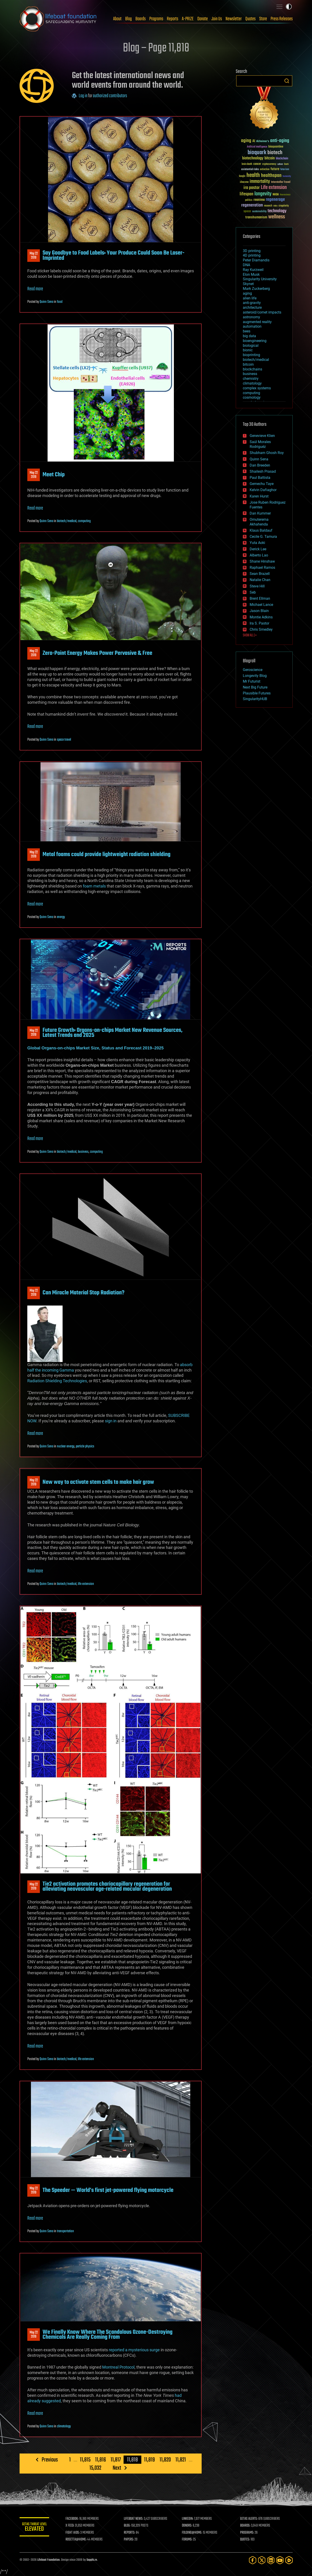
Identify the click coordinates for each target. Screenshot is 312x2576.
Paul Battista (260, 477)
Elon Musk (251, 274)
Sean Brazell (260, 573)
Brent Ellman (260, 598)
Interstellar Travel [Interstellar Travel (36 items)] (280, 182)
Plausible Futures (257, 693)
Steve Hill (257, 586)
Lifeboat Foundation (48, 2560)
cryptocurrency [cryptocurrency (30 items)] (269, 164)
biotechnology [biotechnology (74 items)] (252, 158)
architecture (252, 307)
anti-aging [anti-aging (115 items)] (279, 141)
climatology (64, 2426)
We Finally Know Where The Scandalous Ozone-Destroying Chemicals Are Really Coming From (107, 2335)
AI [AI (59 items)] (253, 141)
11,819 (149, 2460)
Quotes (250, 19)
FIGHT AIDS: (75, 2533)
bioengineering (254, 341)
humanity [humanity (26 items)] (287, 176)
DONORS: (188, 2526)
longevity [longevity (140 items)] (262, 194)
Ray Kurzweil (253, 270)
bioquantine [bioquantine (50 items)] (275, 146)
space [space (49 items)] (247, 211)
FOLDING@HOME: (193, 2533)
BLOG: (128, 2526)
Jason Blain (259, 611)
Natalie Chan (260, 580)
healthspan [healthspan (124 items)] (271, 176)
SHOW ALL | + (250, 635)
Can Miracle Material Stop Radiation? (83, 1292)
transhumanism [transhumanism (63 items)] (256, 217)
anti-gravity (252, 303)
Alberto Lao (259, 555)
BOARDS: (246, 2526)
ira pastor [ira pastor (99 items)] (252, 187)
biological (251, 345)
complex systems (257, 388)
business (83, 1152)
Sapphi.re (91, 2560)
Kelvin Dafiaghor (263, 490)
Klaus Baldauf (261, 530)
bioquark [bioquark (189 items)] (257, 152)
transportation (65, 2231)
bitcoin (248, 364)
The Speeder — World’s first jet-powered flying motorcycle (108, 2190)
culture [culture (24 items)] (280, 164)
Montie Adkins (261, 617)
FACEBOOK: (74, 2519)
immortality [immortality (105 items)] (260, 181)
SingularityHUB (255, 699)
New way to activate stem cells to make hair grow (98, 1482)
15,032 (95, 2468)
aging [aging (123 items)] (246, 141)
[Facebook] (252, 2560)
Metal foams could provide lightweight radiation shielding (106, 854)
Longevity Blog (255, 675)
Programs (156, 19)
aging (247, 293)
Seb (253, 592)
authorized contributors (110, 96)
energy (61, 917)
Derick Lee (258, 549)
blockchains (252, 369)
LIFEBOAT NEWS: (135, 2519)
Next (117, 2468)
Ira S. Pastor (259, 623)
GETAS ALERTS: (249, 2519)
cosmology (252, 397)
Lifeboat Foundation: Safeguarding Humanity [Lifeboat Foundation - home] (58, 18)
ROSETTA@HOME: (78, 2540)
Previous (49, 2460)
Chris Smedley (261, 629)
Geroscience (252, 670)
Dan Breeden (260, 465)
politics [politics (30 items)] (248, 200)
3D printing (252, 251)
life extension (86, 1584)
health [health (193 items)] (253, 175)
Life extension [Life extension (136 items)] (274, 188)
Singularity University (260, 279)
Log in (83, 96)
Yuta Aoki (257, 543)
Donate (202, 19)
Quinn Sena (46, 302)
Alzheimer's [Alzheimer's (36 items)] (262, 141)
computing (84, 521)
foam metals (94, 886)
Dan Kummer (260, 513)
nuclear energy (65, 1446)
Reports (172, 19)
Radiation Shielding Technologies (57, 1380)
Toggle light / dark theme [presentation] (289, 7)
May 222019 (33, 256)
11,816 (100, 2460)
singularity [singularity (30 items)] (284, 205)
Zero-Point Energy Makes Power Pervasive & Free (97, 653)
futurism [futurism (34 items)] (284, 169)
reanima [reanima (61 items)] (259, 200)
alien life (249, 298)
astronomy (251, 317)
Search (286, 80)
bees (246, 331)
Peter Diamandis (256, 260)
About (117, 19)
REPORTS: (131, 2533)
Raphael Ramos (262, 567)
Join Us (216, 19)
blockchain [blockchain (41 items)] (282, 159)
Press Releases (282, 19)
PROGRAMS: (247, 2533)
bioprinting (251, 355)
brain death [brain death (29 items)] (247, 164)
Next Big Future (255, 687)
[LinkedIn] (270, 2560)
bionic (248, 350)
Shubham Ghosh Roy (267, 453)
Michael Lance (261, 604)
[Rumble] (289, 2560)
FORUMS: (188, 2540)
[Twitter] (261, 2560)
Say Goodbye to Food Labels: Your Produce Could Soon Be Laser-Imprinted (113, 255)
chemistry (251, 378)
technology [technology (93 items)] (277, 211)
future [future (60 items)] (275, 169)
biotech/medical (66, 521)
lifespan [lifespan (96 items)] (246, 194)
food (59, 302)
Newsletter (234, 19)
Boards (140, 19)
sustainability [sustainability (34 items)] (259, 211)
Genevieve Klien (262, 436)
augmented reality (257, 322)
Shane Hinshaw (262, 561)
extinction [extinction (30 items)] (264, 169)
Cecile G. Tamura (263, 536)
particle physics (85, 1446)
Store (263, 19)
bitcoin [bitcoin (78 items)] (269, 158)
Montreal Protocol (118, 2367)
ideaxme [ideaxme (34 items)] (244, 182)
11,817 (115, 2460)
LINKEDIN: (188, 2519)
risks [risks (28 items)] (275, 205)
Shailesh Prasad (263, 471)
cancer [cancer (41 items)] (257, 164)
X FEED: (72, 2526)
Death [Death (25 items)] (286, 164)
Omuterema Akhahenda (259, 521)
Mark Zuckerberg (256, 288)
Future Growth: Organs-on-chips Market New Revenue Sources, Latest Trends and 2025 (113, 1033)
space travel (64, 740)
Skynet (248, 284)
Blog (128, 19)
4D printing (252, 255)
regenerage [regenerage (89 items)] (275, 199)
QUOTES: (245, 2540)
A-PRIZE (188, 19)
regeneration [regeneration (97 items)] (252, 205)
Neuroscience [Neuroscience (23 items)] (285, 195)
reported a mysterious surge (134, 2349)
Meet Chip (54, 474)
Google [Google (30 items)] (242, 176)
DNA (246, 265)
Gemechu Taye (262, 484)
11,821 (180, 2460)
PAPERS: (130, 2540)
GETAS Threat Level (35, 2527)
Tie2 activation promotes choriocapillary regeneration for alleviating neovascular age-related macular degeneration (107, 1887)
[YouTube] (280, 2560)
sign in (111, 1420)
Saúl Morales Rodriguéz (260, 444)
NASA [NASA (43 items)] (276, 194)
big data (249, 336)
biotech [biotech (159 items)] (274, 153)
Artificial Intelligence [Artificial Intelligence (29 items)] (257, 146)
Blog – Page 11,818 (156, 48)
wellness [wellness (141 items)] (276, 217)
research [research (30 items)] (268, 205)
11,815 (85, 2460)
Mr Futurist (251, 681)
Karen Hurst (259, 496)
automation (252, 326)
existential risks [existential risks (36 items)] (250, 169)
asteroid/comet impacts (262, 312)
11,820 (165, 2460)
